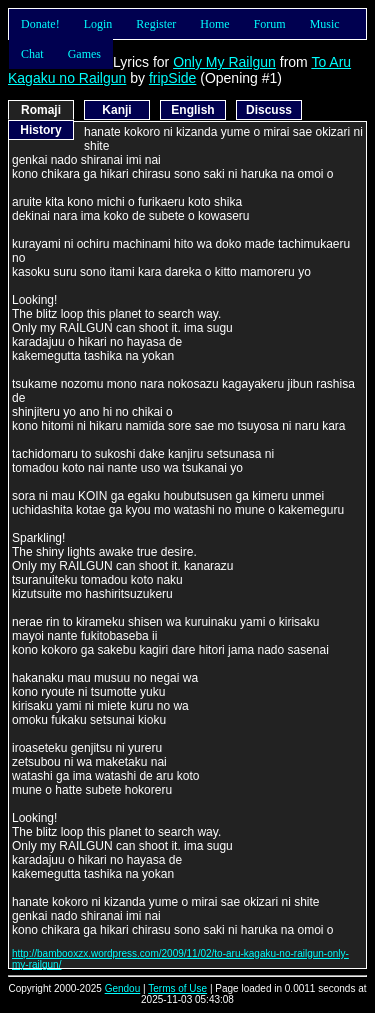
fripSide (172, 78)
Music (325, 24)
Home (214, 24)
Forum (270, 24)
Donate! (40, 24)
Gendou (123, 988)
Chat (32, 54)
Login (98, 24)
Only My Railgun (224, 62)
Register (156, 24)
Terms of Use (177, 988)
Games (84, 54)
